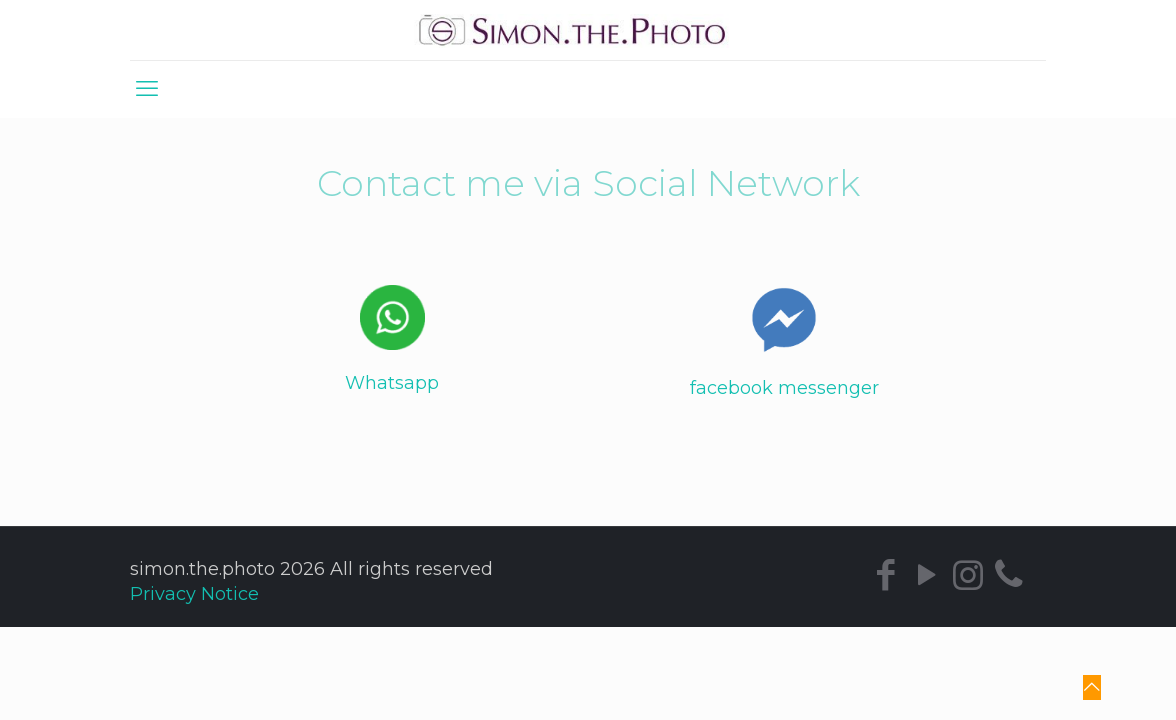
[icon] (1008, 574)
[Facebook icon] (885, 574)
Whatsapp (392, 383)
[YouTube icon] (926, 574)
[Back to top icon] (1092, 687)
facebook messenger (783, 388)
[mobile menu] (147, 89)
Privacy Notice (194, 594)
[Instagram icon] (967, 574)
